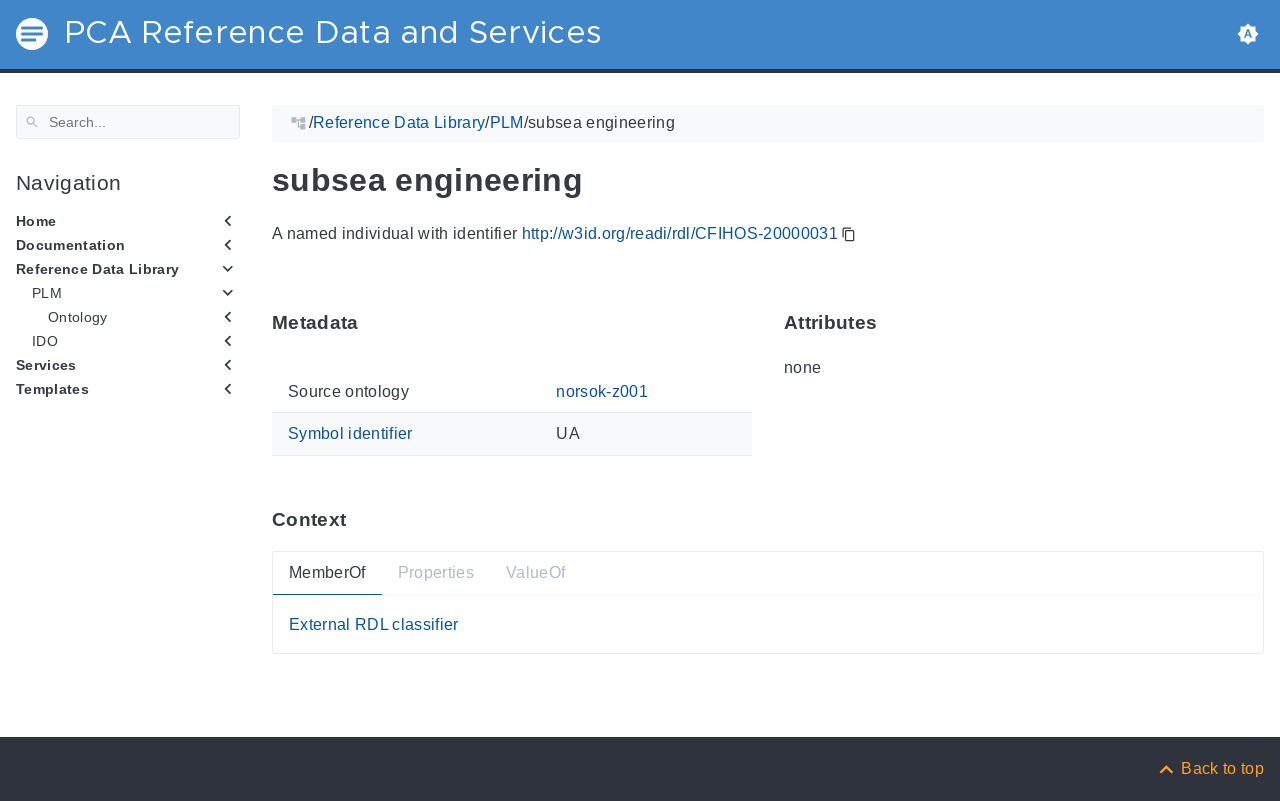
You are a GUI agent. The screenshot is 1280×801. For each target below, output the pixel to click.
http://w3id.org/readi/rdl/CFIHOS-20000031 (680, 233)
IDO (45, 341)
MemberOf (327, 572)
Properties (436, 572)
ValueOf (535, 572)
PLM (47, 293)
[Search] (128, 122)
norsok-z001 (602, 391)
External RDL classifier (374, 623)
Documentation (70, 245)
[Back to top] (1210, 768)
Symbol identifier (350, 433)
